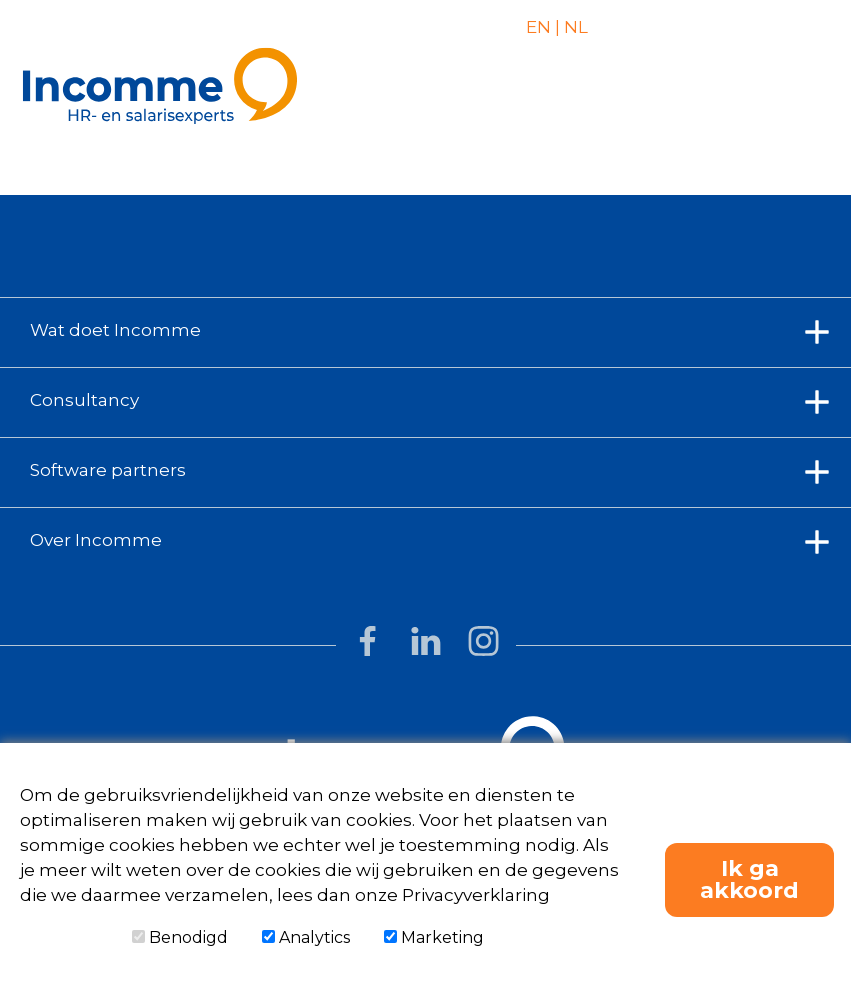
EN (538, 27)
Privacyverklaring (476, 895)
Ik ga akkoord (749, 879)
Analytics (306, 937)
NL (574, 27)
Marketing (434, 937)
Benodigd (180, 937)
